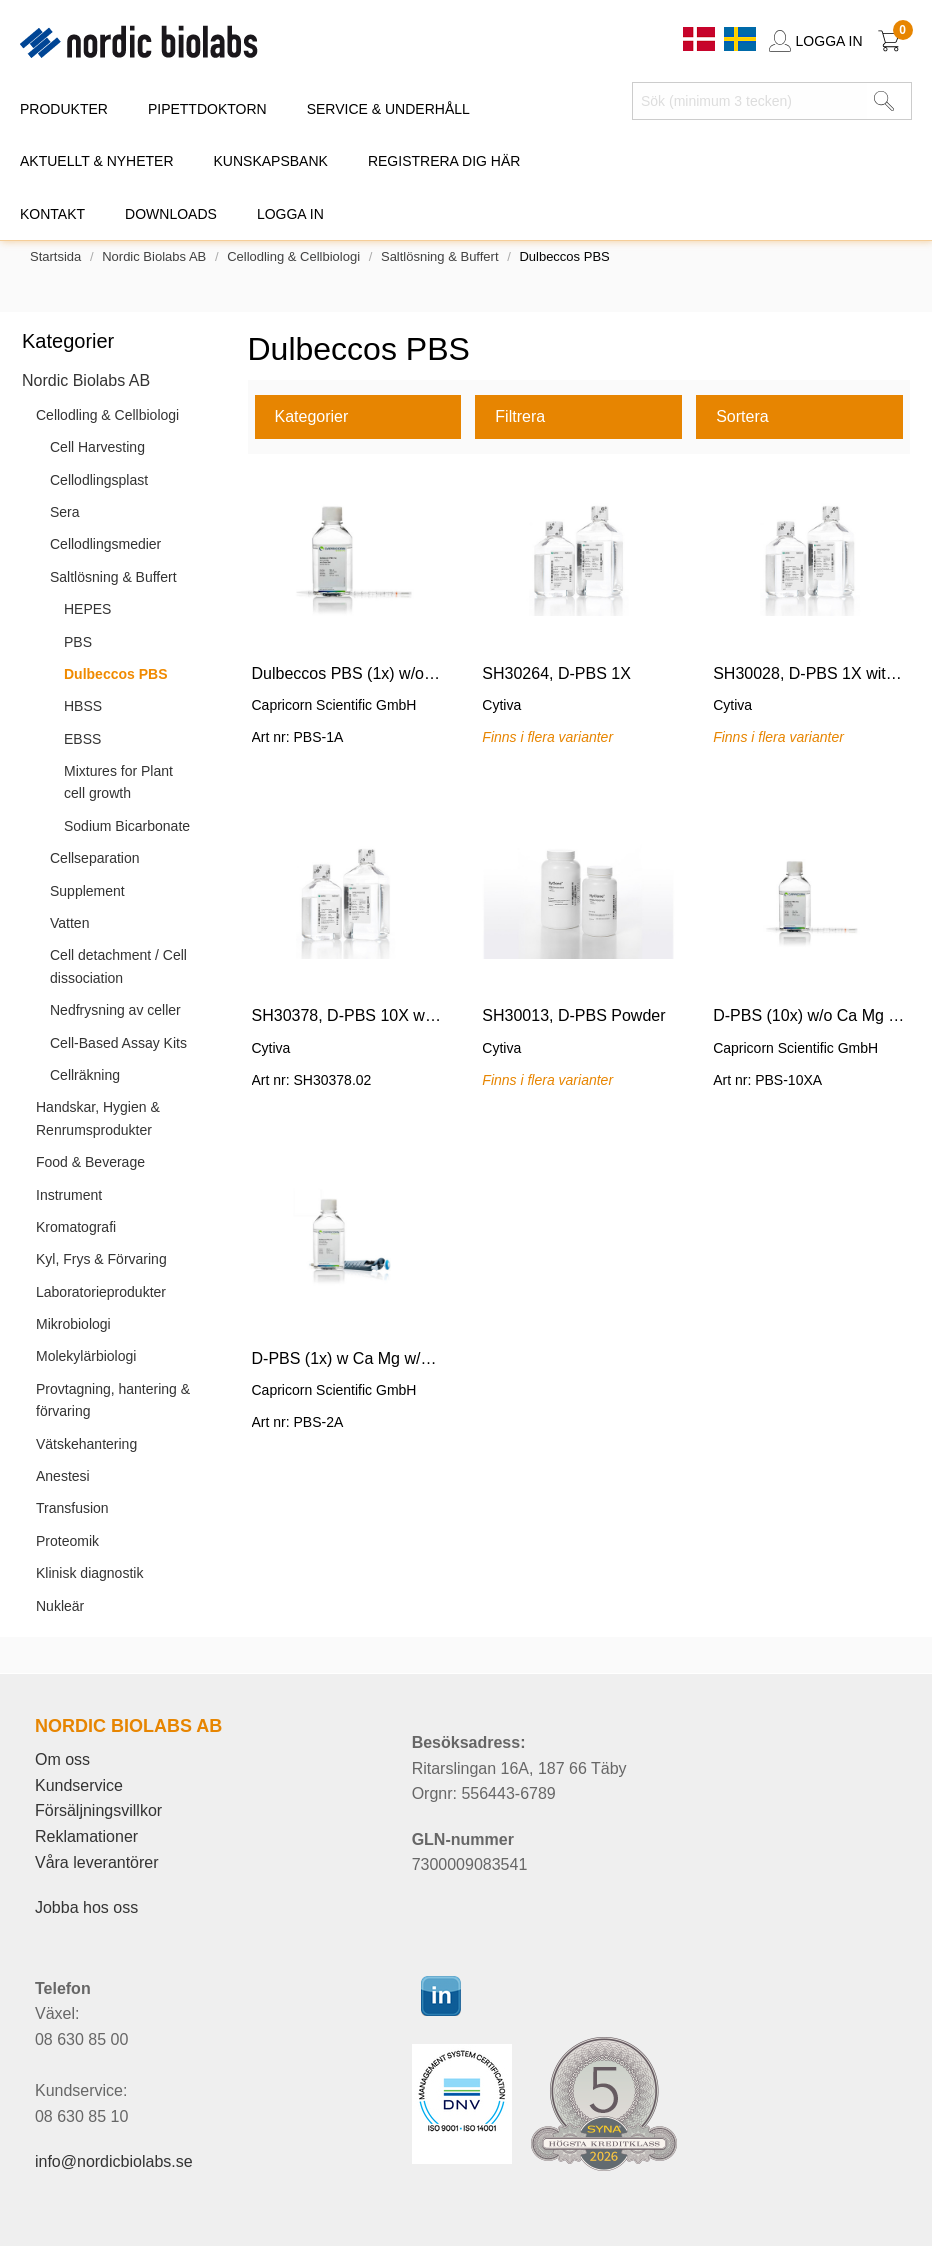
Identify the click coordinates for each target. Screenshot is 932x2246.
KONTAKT (52, 214)
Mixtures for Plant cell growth (118, 782)
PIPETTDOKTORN (207, 109)
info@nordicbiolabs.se (114, 2161)
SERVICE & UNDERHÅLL (388, 109)
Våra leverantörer (97, 1862)
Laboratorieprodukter (101, 1292)
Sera (65, 512)
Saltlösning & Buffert (440, 256)
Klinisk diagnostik (89, 1573)
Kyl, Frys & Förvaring (101, 1259)
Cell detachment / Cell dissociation (118, 966)
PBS (78, 642)
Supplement (87, 891)
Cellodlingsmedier (105, 544)
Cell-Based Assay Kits (118, 1043)
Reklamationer (86, 1836)
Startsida (55, 256)
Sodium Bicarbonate (127, 826)
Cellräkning (85, 1075)
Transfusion (72, 1508)
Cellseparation (95, 858)
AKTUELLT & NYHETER (97, 161)
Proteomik (67, 1541)
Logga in (290, 214)
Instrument (69, 1195)
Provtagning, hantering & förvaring (113, 1400)
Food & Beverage (90, 1162)
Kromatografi (76, 1227)
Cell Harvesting (97, 447)
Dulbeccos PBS (115, 674)
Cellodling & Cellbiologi (293, 256)
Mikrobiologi (73, 1324)
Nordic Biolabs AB (154, 256)
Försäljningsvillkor (98, 1810)
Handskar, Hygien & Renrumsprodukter (98, 1118)
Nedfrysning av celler (115, 1010)
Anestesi (63, 1476)
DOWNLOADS (171, 214)
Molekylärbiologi (86, 1356)
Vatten (69, 923)
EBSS (82, 739)
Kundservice (79, 1785)
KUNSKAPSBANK (271, 161)
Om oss (62, 1759)
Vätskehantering (86, 1444)
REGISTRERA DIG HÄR (444, 161)
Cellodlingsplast (99, 480)
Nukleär (60, 1606)
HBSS (83, 706)
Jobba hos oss (86, 1907)
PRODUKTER (64, 109)
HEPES (87, 609)
